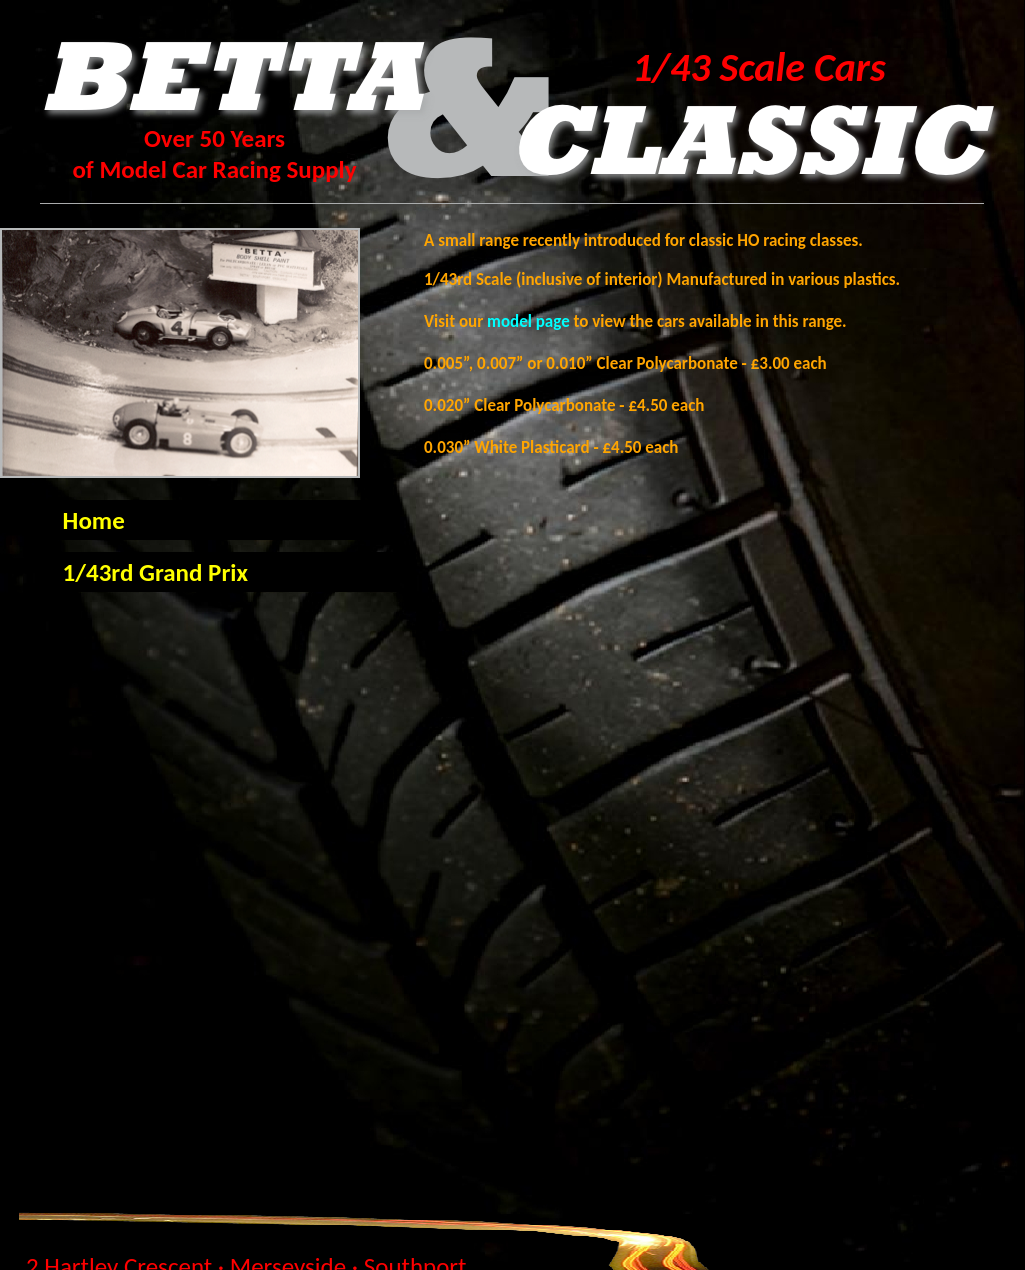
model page (530, 321)
